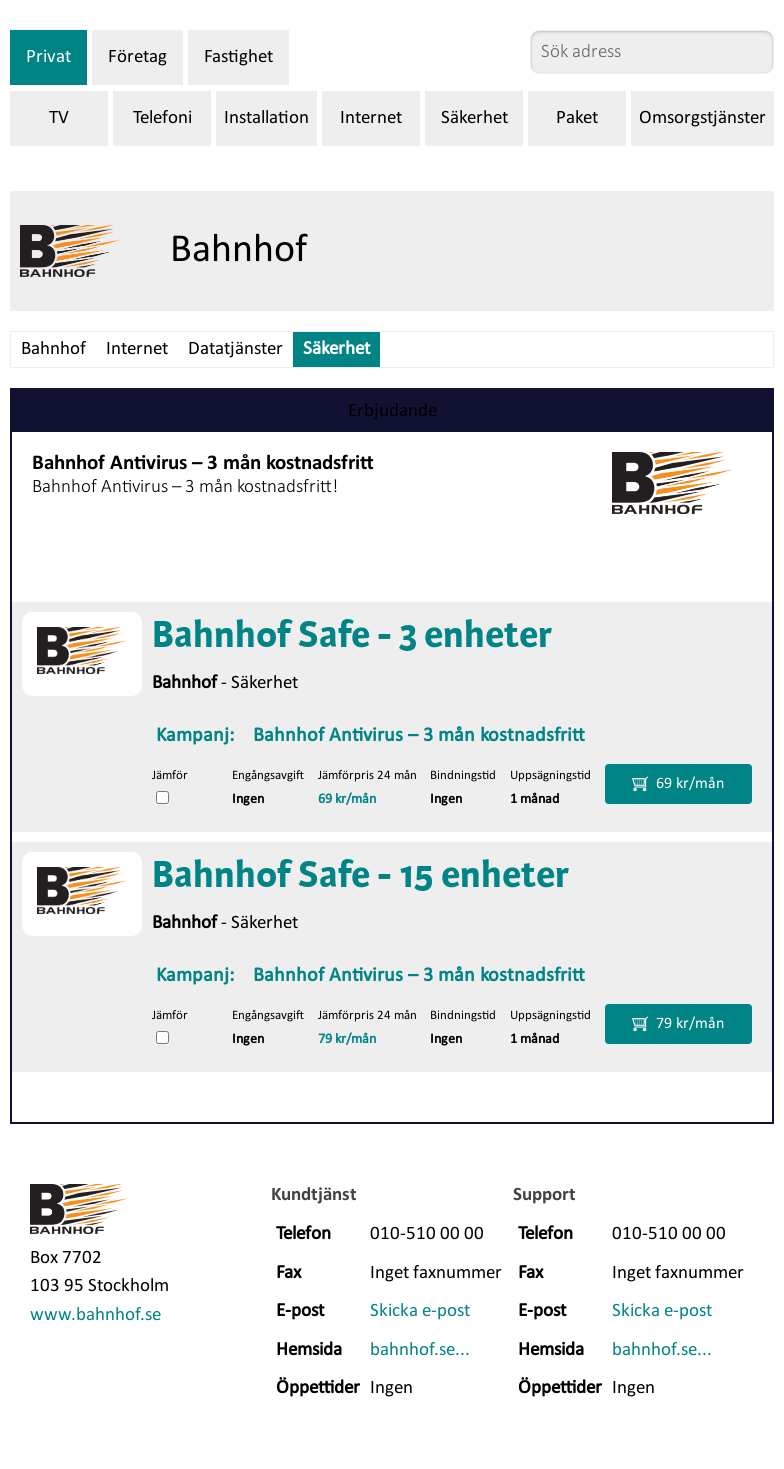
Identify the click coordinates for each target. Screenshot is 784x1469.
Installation (266, 118)
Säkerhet (474, 118)
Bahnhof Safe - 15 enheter (360, 877)
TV (59, 118)
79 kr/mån (347, 1039)
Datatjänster (235, 349)
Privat (48, 57)
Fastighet (238, 57)
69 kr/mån (347, 799)
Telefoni (162, 118)
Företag (137, 57)
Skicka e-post (420, 1311)
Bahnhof (53, 349)
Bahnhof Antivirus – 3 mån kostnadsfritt (419, 736)
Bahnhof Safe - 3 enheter (352, 637)
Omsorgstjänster (702, 118)
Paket (577, 118)
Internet (371, 118)
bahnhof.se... (420, 1350)
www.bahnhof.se (95, 1315)
